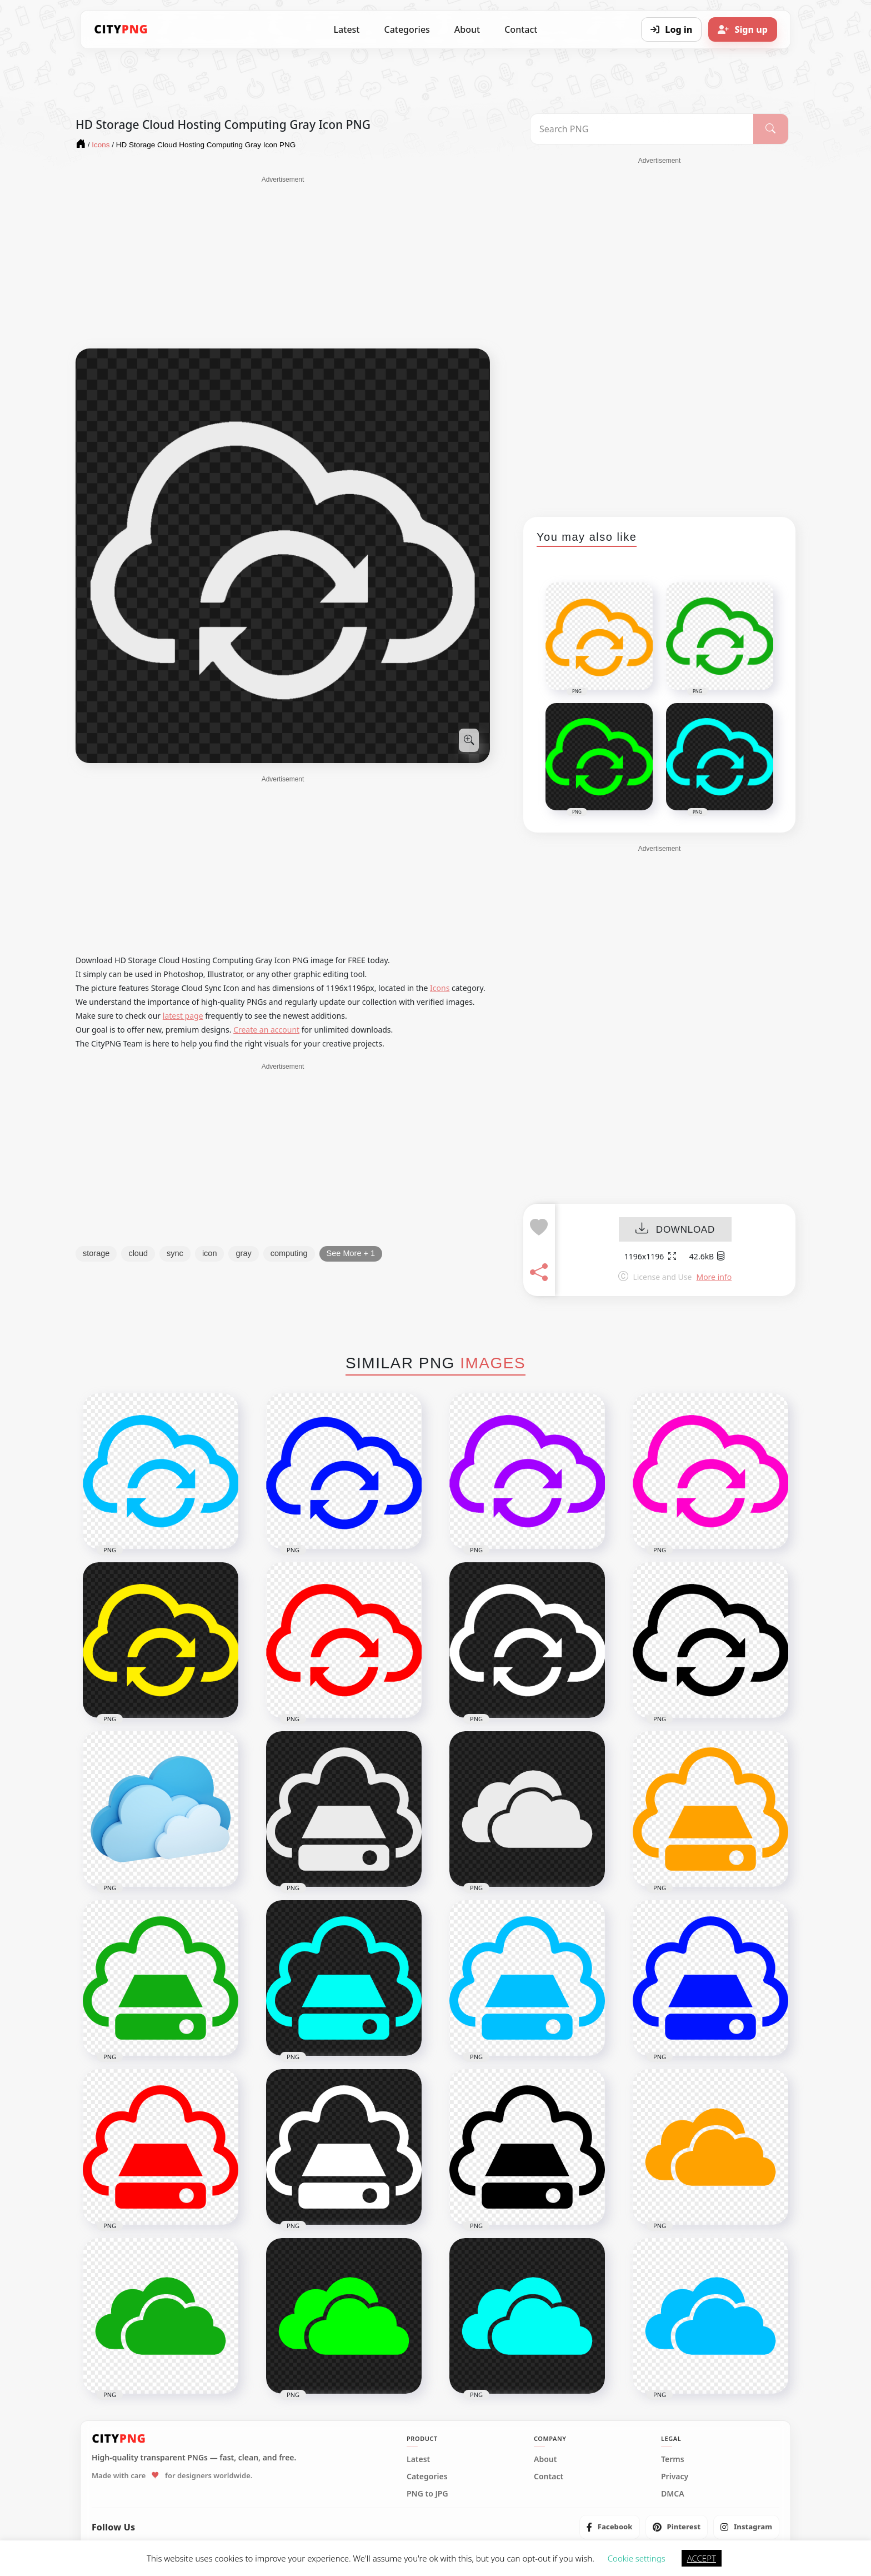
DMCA (672, 2494)
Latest (347, 29)
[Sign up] (742, 29)
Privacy (674, 2477)
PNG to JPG (427, 2494)
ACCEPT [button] (701, 2558)
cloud (138, 1253)
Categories (406, 29)
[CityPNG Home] (121, 29)
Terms (672, 2459)
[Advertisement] (283, 262)
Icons (439, 988)
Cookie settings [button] (636, 2558)
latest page (183, 1015)
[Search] (770, 129)
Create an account (266, 1029)
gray (243, 1253)
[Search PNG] (641, 129)
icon (209, 1253)
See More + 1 (351, 1253)
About (467, 29)
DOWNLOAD (675, 1229)
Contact (520, 29)
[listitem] (609, 2527)
